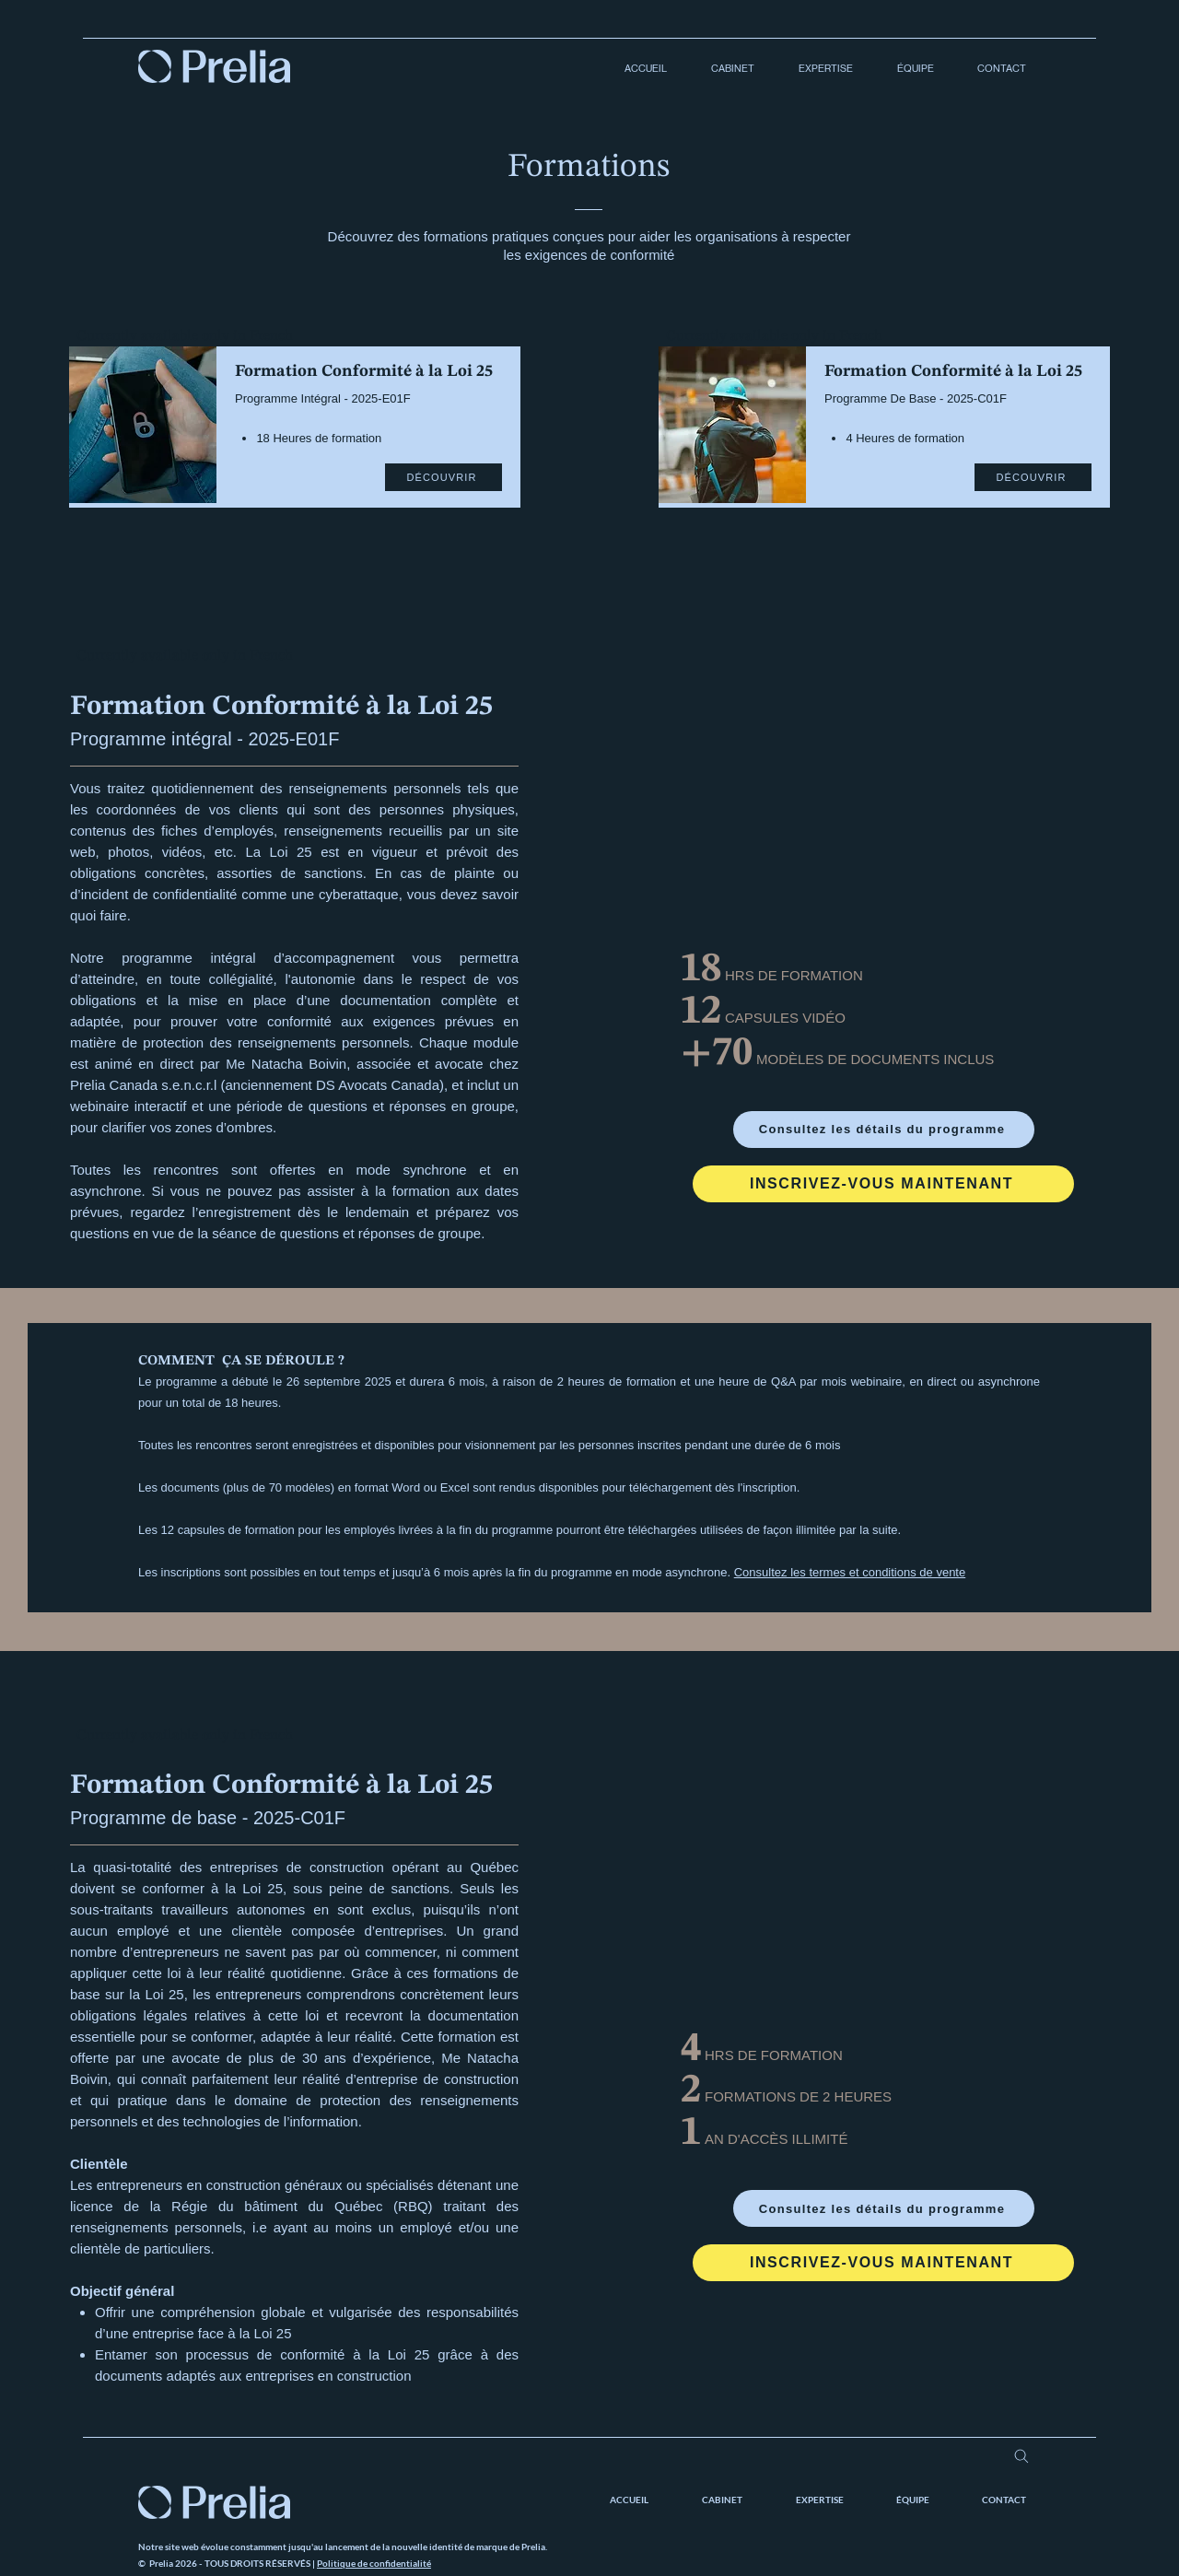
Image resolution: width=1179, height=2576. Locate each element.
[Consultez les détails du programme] (883, 1129)
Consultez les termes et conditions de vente (849, 1572)
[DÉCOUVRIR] (443, 477)
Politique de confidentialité (374, 2563)
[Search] (1021, 2456)
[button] (724, 69)
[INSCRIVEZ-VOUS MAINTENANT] (883, 1183)
